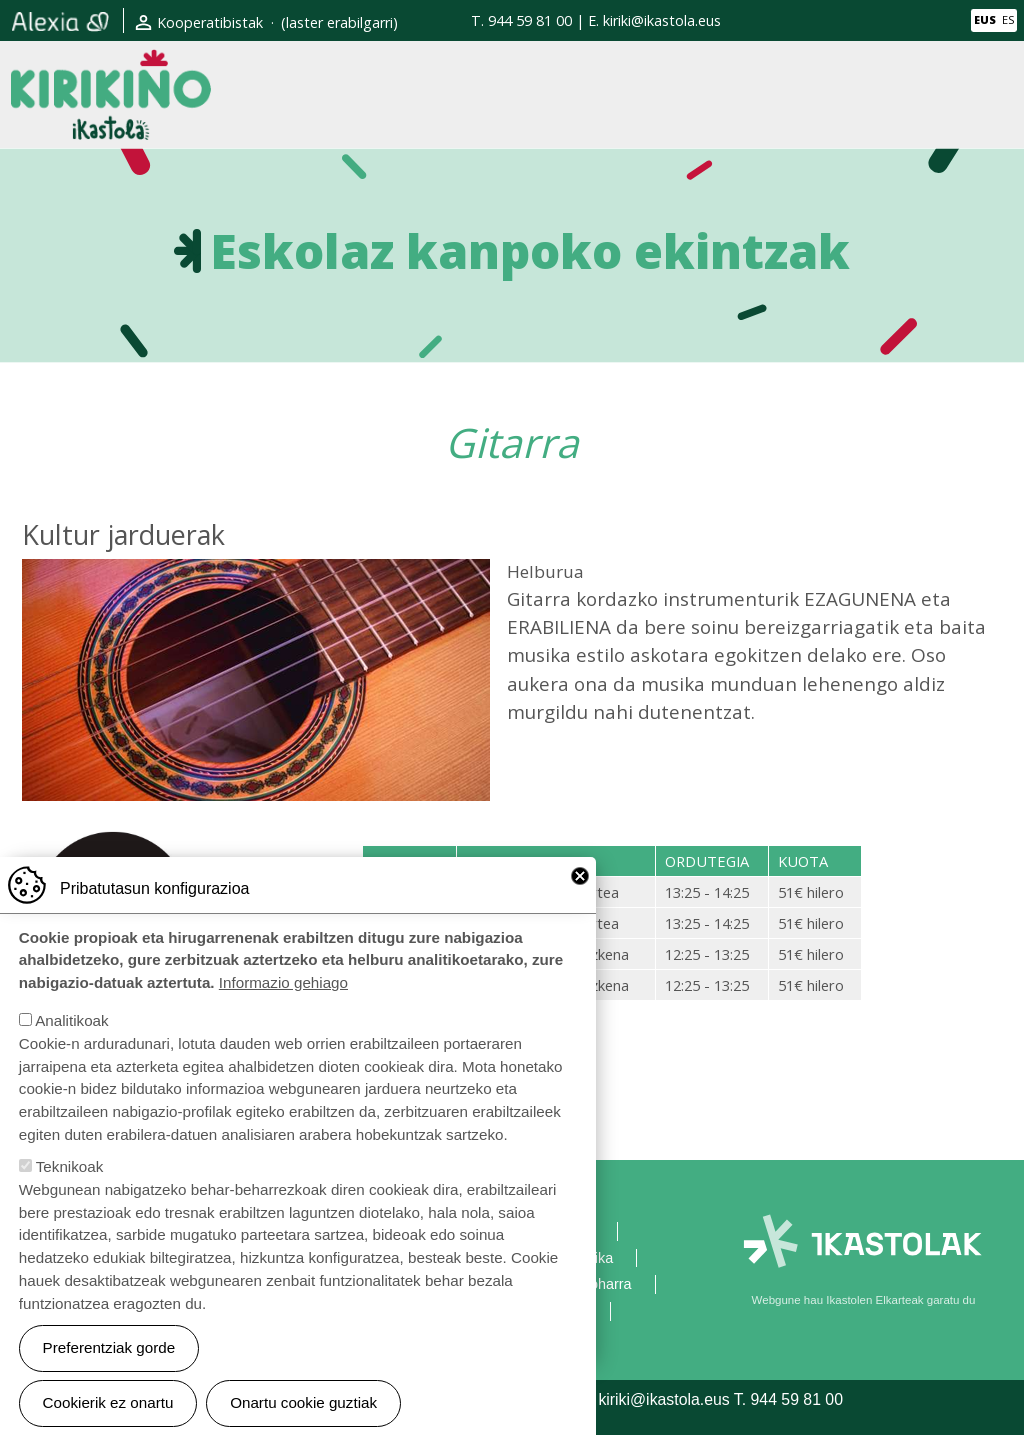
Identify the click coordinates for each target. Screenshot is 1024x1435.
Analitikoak (71, 1052)
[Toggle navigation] (997, 94)
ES (1008, 19)
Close (580, 907)
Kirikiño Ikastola (111, 65)
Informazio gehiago (283, 1014)
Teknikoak (70, 1197)
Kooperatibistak (210, 22)
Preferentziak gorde (109, 1378)
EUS (985, 19)
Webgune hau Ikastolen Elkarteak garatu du (864, 1300)
